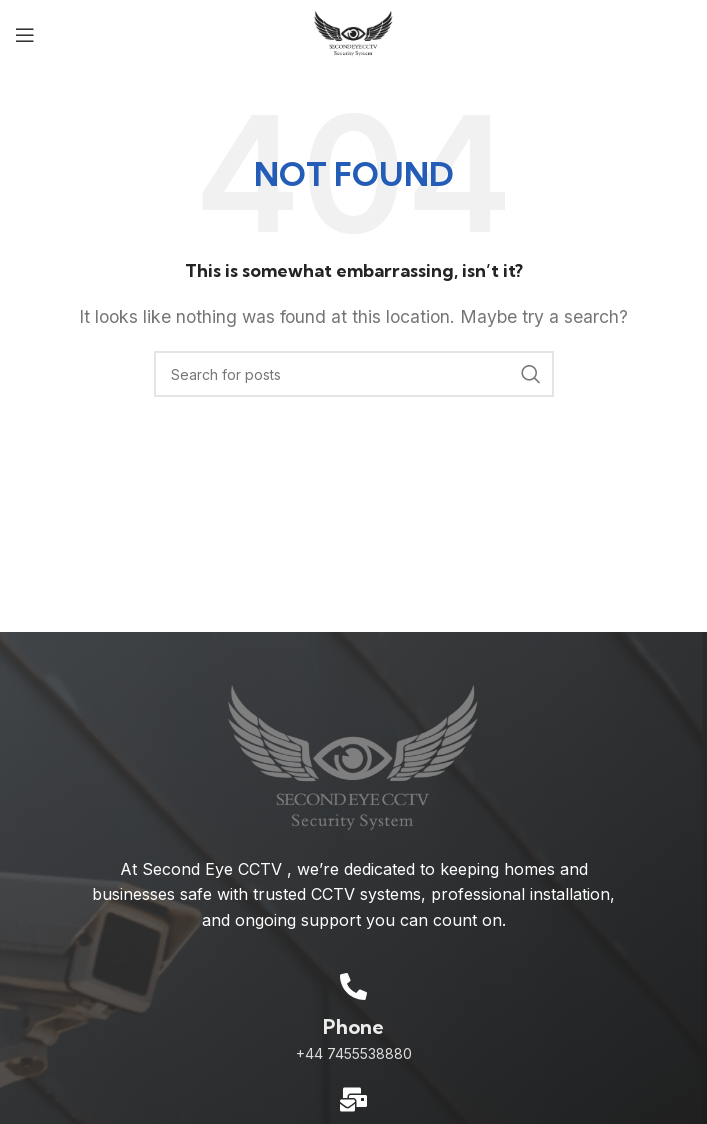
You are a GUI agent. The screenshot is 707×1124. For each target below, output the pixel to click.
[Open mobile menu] (25, 35)
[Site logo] (353, 33)
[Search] (354, 374)
